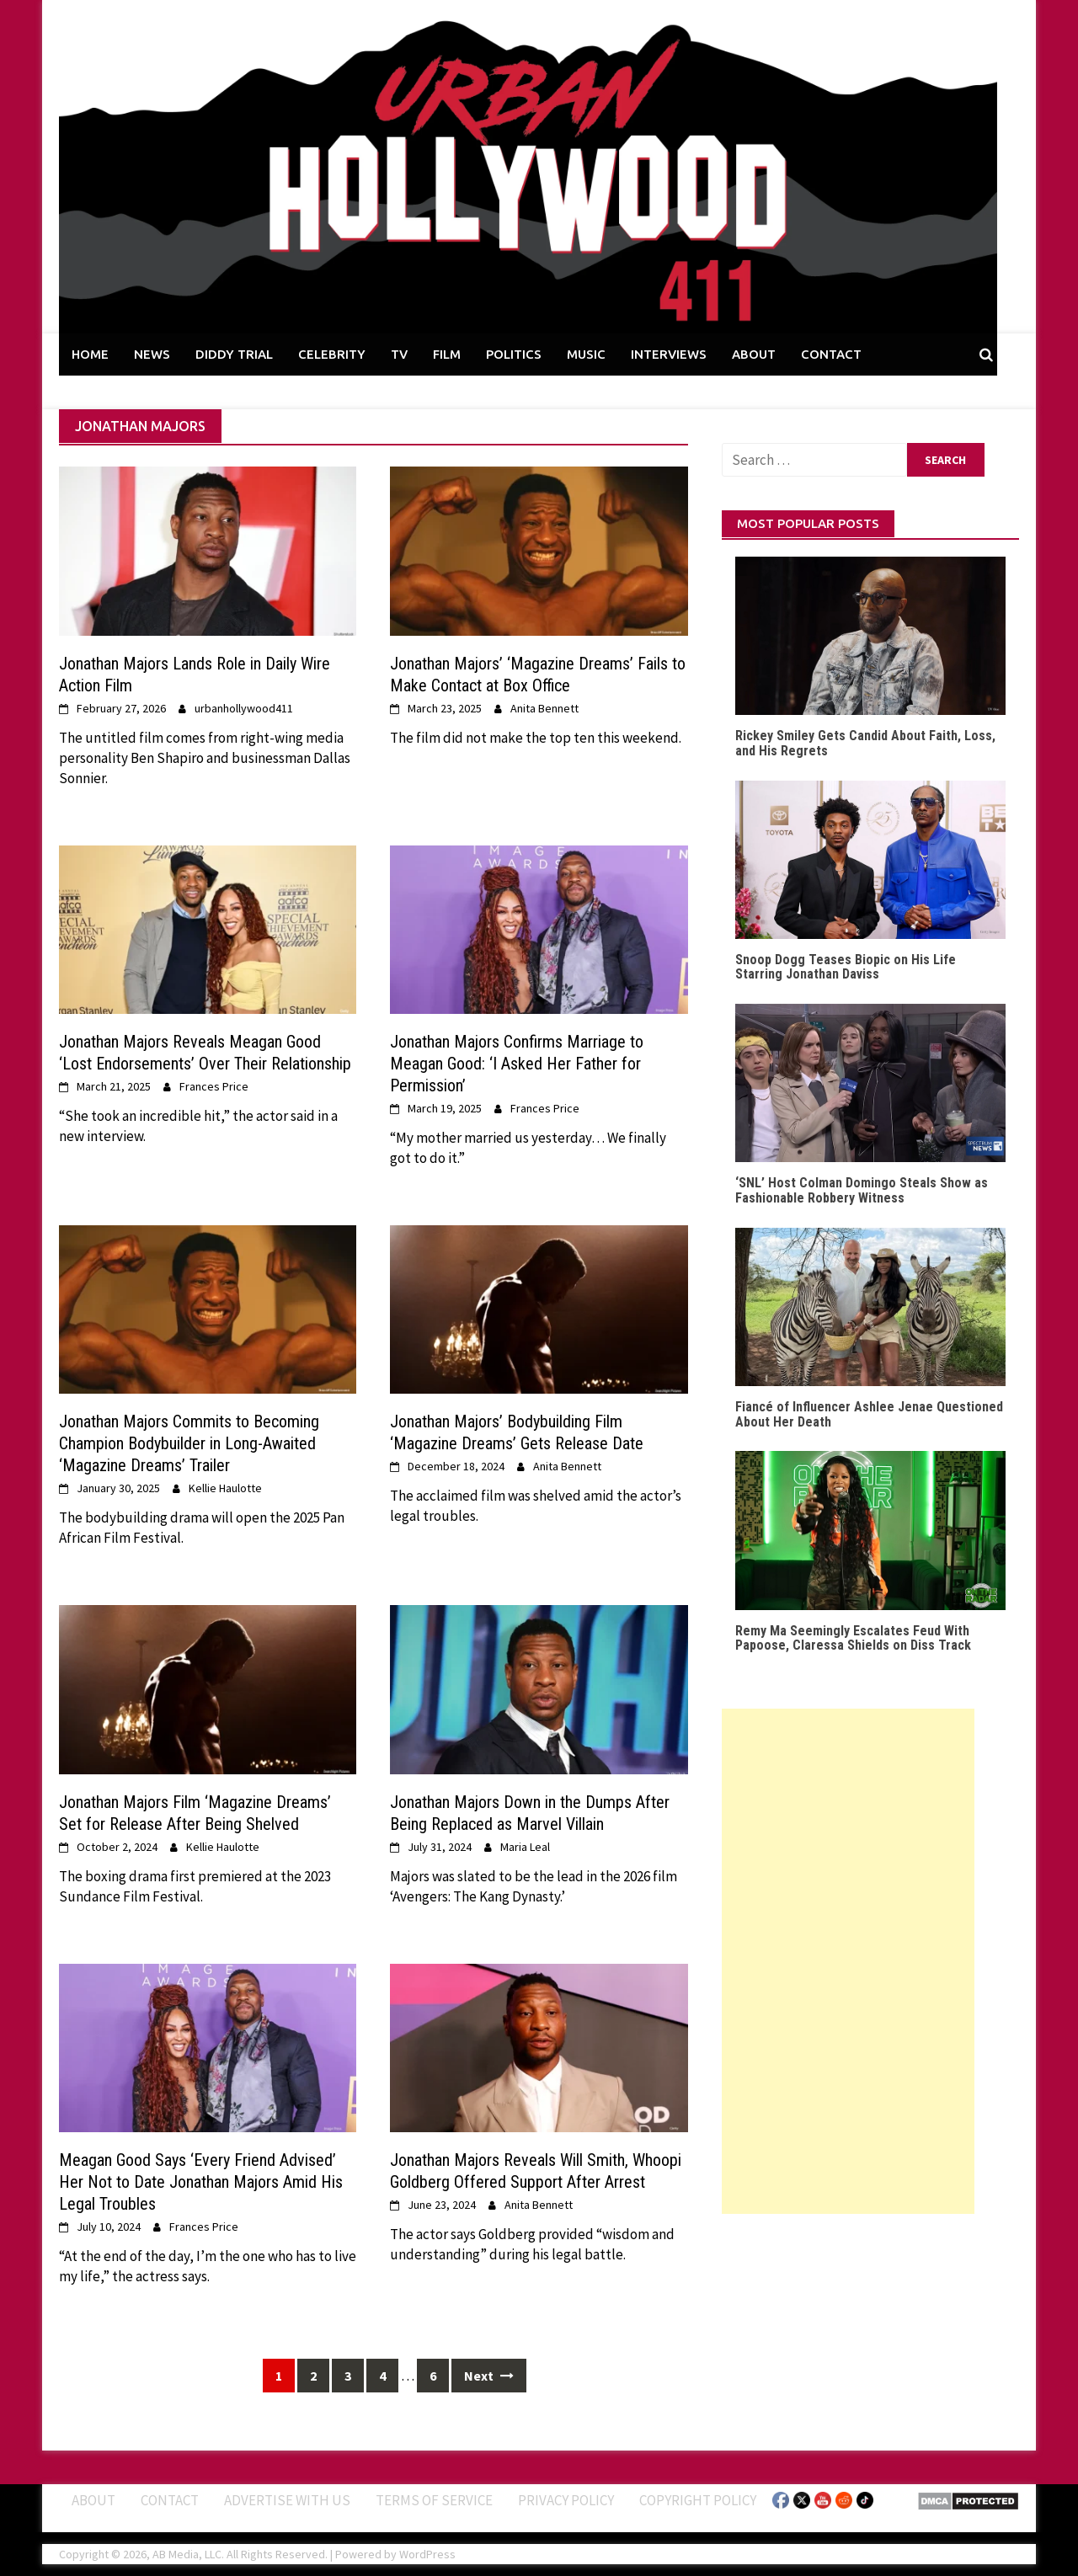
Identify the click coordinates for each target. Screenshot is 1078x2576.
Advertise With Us (287, 2500)
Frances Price (213, 1086)
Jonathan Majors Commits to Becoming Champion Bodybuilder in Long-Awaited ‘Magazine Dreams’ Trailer (189, 1443)
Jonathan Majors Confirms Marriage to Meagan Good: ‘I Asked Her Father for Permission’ (516, 1064)
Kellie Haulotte (225, 1488)
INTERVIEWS (669, 354)
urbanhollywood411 (244, 708)
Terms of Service (434, 2500)
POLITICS (514, 354)
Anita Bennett (544, 708)
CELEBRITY (332, 354)
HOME (90, 354)
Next (489, 2375)
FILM (447, 354)
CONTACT (831, 354)
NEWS (152, 354)
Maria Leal (525, 1846)
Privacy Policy (566, 2500)
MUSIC (586, 354)
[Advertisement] (848, 1961)
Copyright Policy (697, 2500)
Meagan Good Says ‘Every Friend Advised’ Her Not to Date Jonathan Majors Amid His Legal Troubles (201, 2182)
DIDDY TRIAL (234, 354)
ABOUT (754, 354)
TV (399, 354)
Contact (170, 2500)
